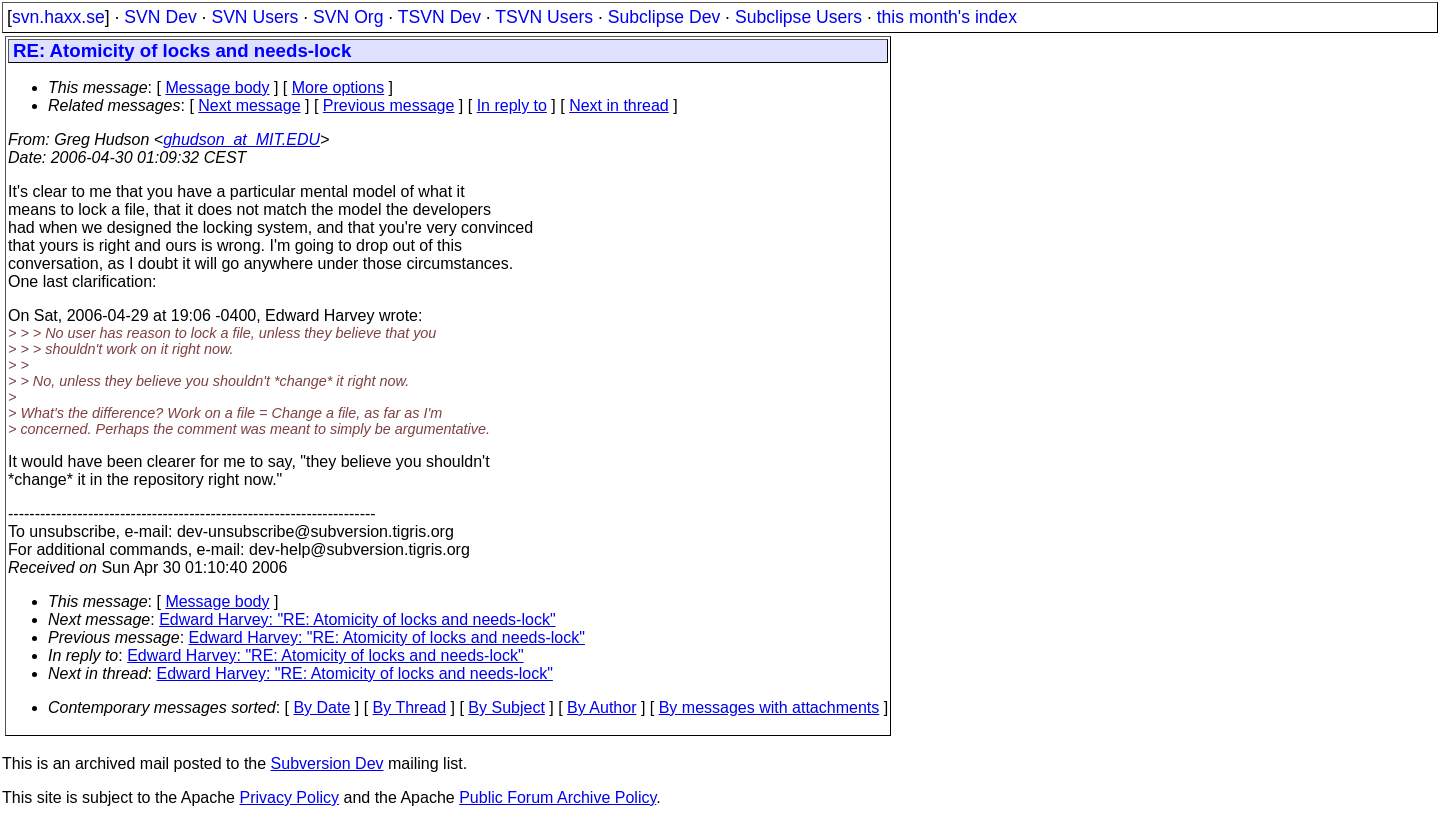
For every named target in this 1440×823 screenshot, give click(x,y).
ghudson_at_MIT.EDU (241, 139)
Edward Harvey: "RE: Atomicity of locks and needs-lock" (357, 619)
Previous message (389, 105)
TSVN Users (544, 17)
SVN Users (254, 17)
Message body (217, 87)
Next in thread (619, 105)
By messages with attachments (769, 707)
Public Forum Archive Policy (557, 797)
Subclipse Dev (664, 17)
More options (338, 87)
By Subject (506, 707)
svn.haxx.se (58, 17)
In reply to (512, 105)
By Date (321, 707)
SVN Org (348, 17)
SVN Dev (160, 17)
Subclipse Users (798, 17)
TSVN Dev (439, 17)
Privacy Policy (289, 797)
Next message (249, 105)
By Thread (410, 707)
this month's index (947, 17)
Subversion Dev (327, 763)
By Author (601, 707)
